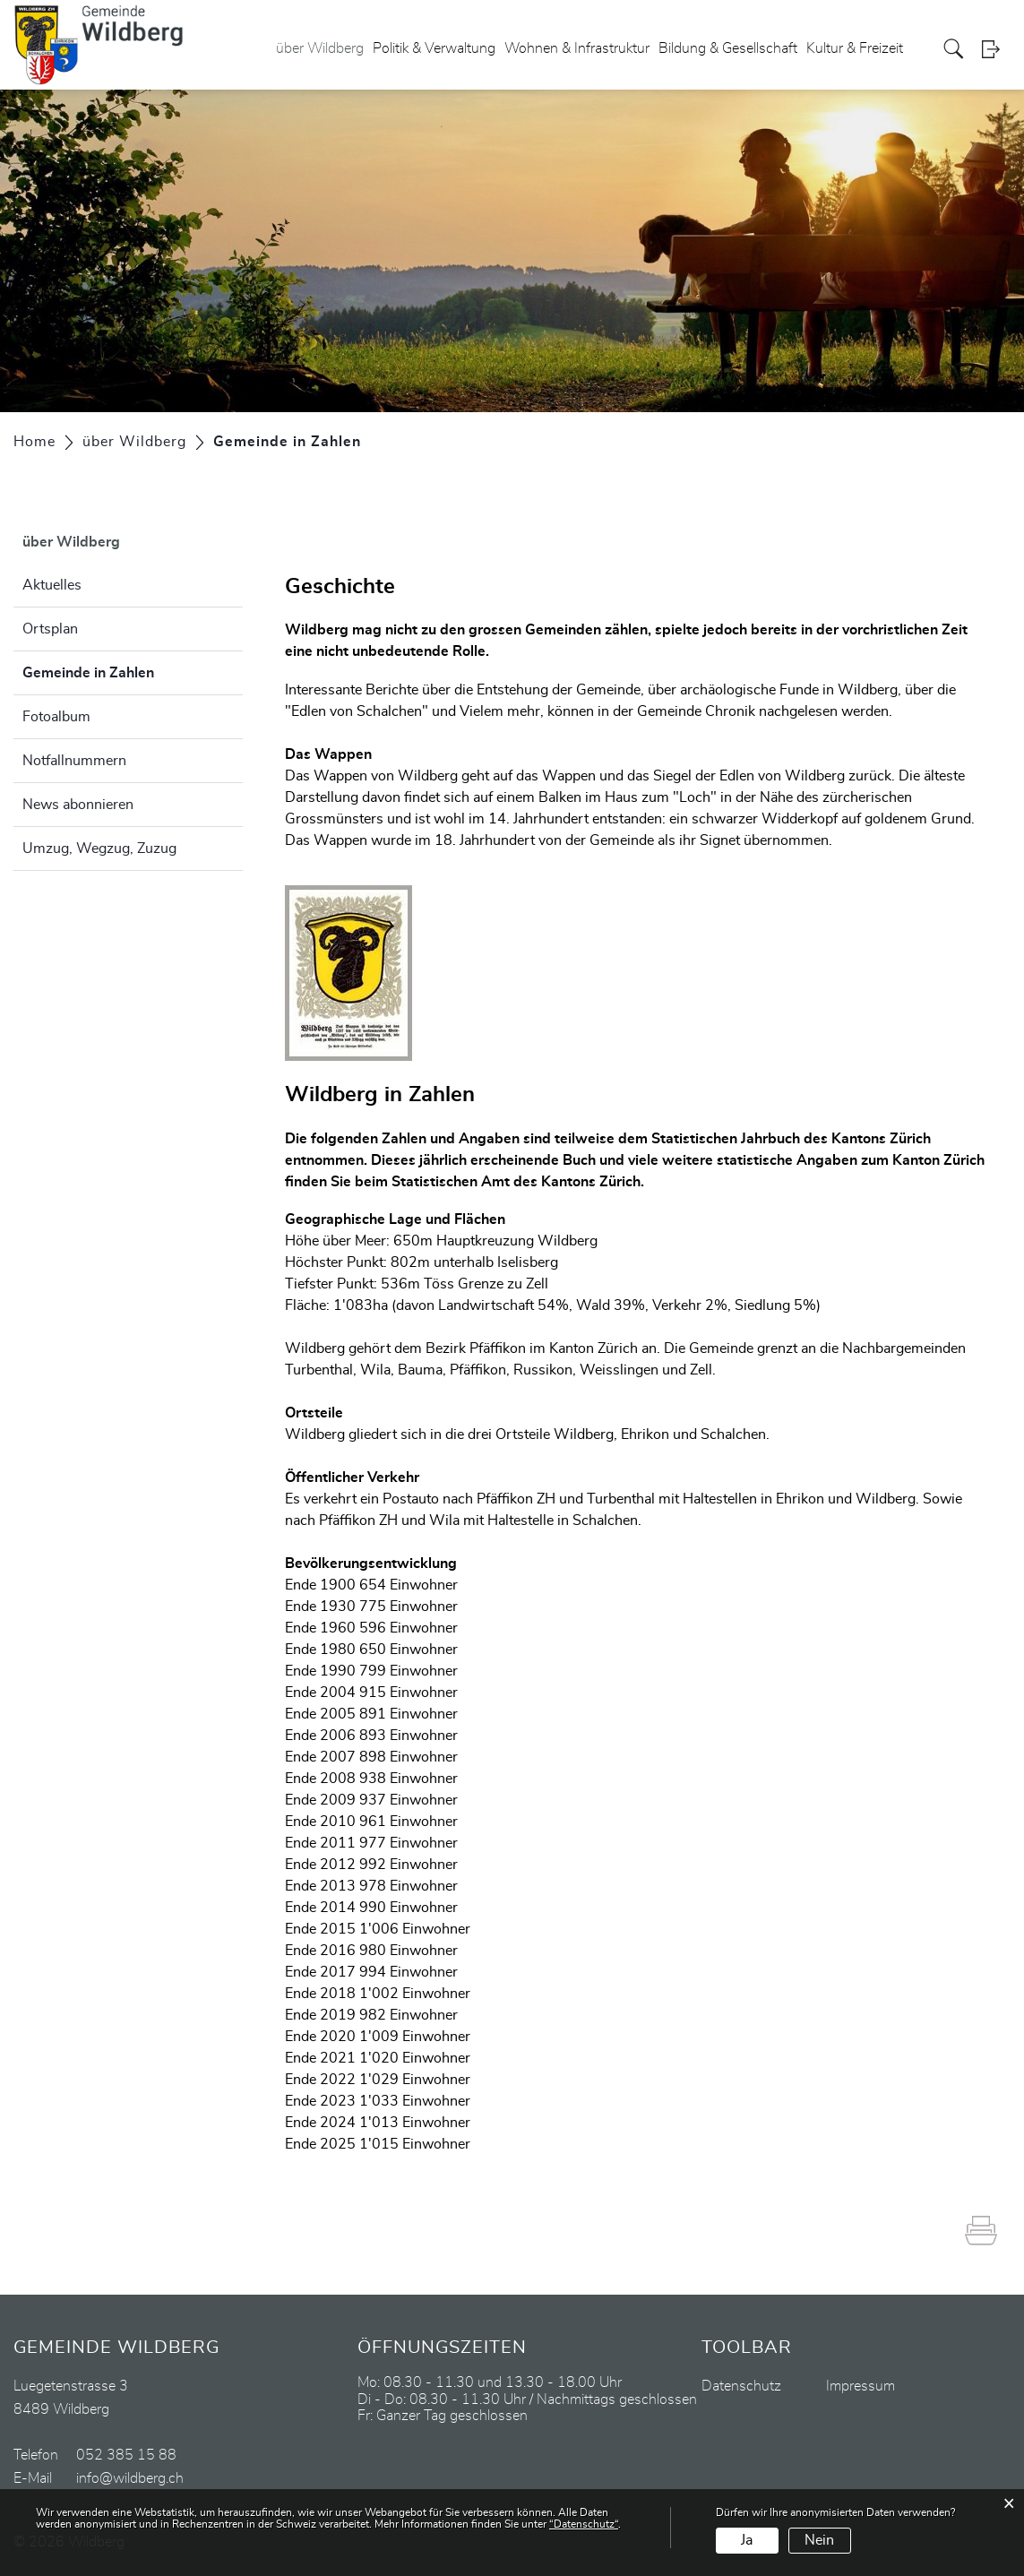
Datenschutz (741, 2386)
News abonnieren (77, 804)
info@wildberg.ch (130, 2478)
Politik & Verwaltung (434, 48)
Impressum (860, 2386)
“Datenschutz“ (583, 2524)
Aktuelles (52, 585)
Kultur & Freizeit (854, 48)
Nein (819, 2540)
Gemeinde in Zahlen (132, 670)
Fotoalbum (56, 717)
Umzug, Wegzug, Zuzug (99, 848)
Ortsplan (50, 629)
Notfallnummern (74, 761)
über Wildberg (320, 48)
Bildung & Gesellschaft (727, 48)
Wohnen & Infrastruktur (577, 48)
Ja (747, 2540)
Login (996, 48)
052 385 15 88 (126, 2455)
